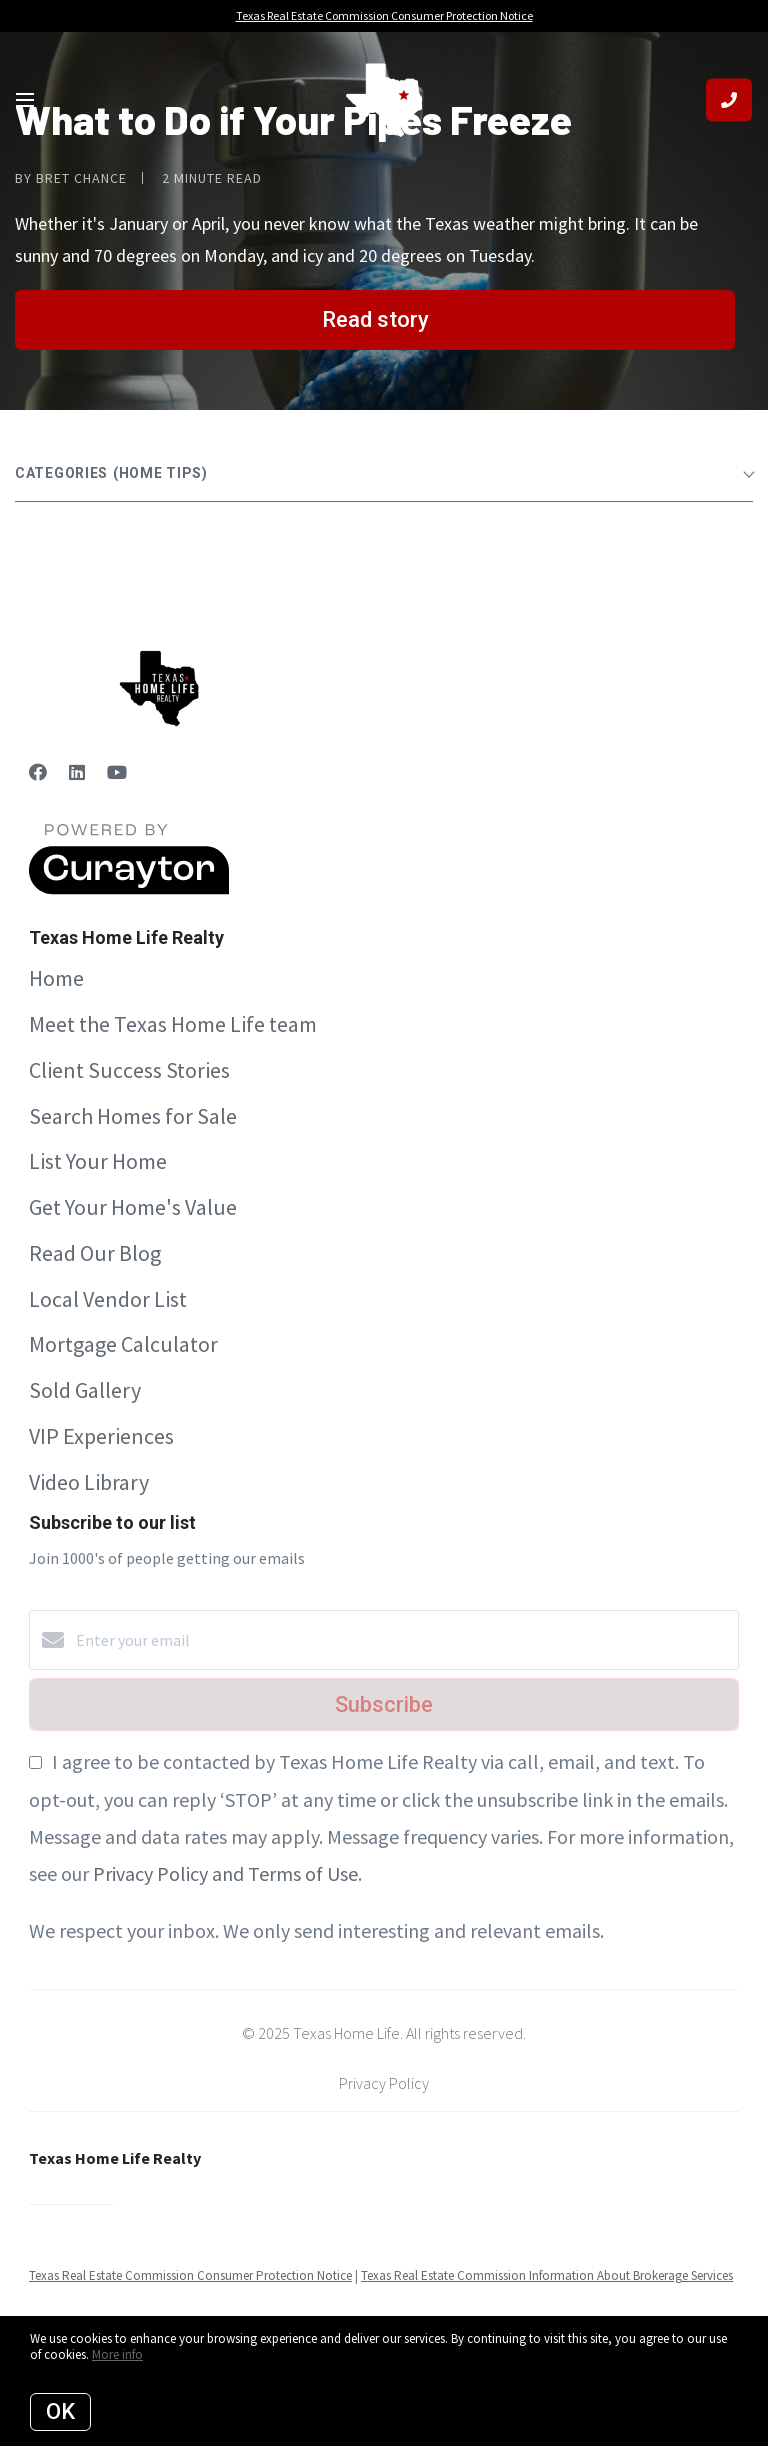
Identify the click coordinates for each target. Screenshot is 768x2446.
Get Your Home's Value (133, 1207)
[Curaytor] (129, 889)
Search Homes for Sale (133, 1116)
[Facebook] (38, 772)
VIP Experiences (101, 1436)
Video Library (89, 1482)
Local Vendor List (108, 1299)
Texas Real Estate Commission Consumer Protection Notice (190, 2275)
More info (117, 2354)
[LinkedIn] (77, 772)
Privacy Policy (384, 2083)
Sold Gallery (85, 1390)
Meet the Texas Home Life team (173, 1024)
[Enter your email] (404, 1640)
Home (56, 978)
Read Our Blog (95, 1253)
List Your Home (98, 1161)
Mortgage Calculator (123, 1344)
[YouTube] (117, 772)
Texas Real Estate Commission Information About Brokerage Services (547, 2275)
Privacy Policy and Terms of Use (225, 1873)
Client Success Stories (129, 1070)
